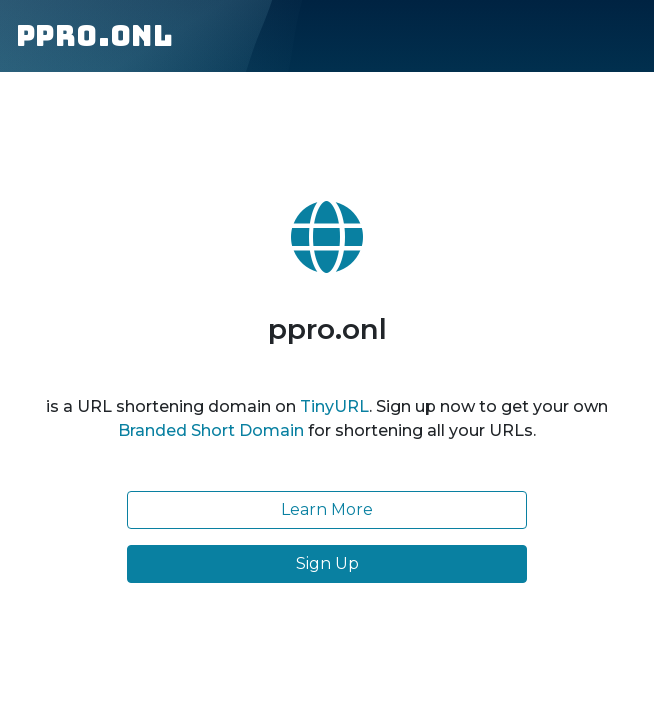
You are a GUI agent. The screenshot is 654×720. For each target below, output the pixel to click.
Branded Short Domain (211, 430)
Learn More (327, 509)
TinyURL (334, 406)
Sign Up (327, 563)
